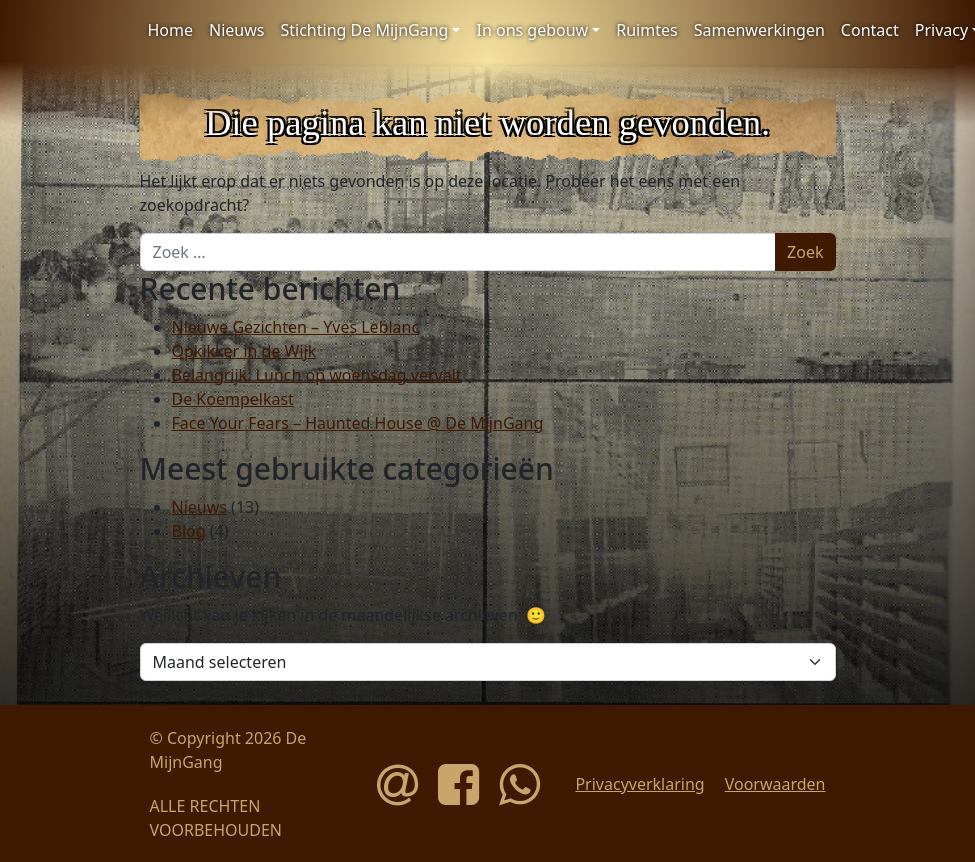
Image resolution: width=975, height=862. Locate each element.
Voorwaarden (775, 784)
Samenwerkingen (759, 30)
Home (171, 30)
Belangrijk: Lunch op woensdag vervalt (317, 375)
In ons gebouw (532, 30)
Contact (870, 30)
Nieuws (236, 30)
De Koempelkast (233, 399)
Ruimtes (646, 30)
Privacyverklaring (639, 784)
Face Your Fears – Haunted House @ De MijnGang (358, 423)
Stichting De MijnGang (364, 30)
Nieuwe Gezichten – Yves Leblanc (296, 327)
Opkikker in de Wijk (244, 351)
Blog (189, 531)
